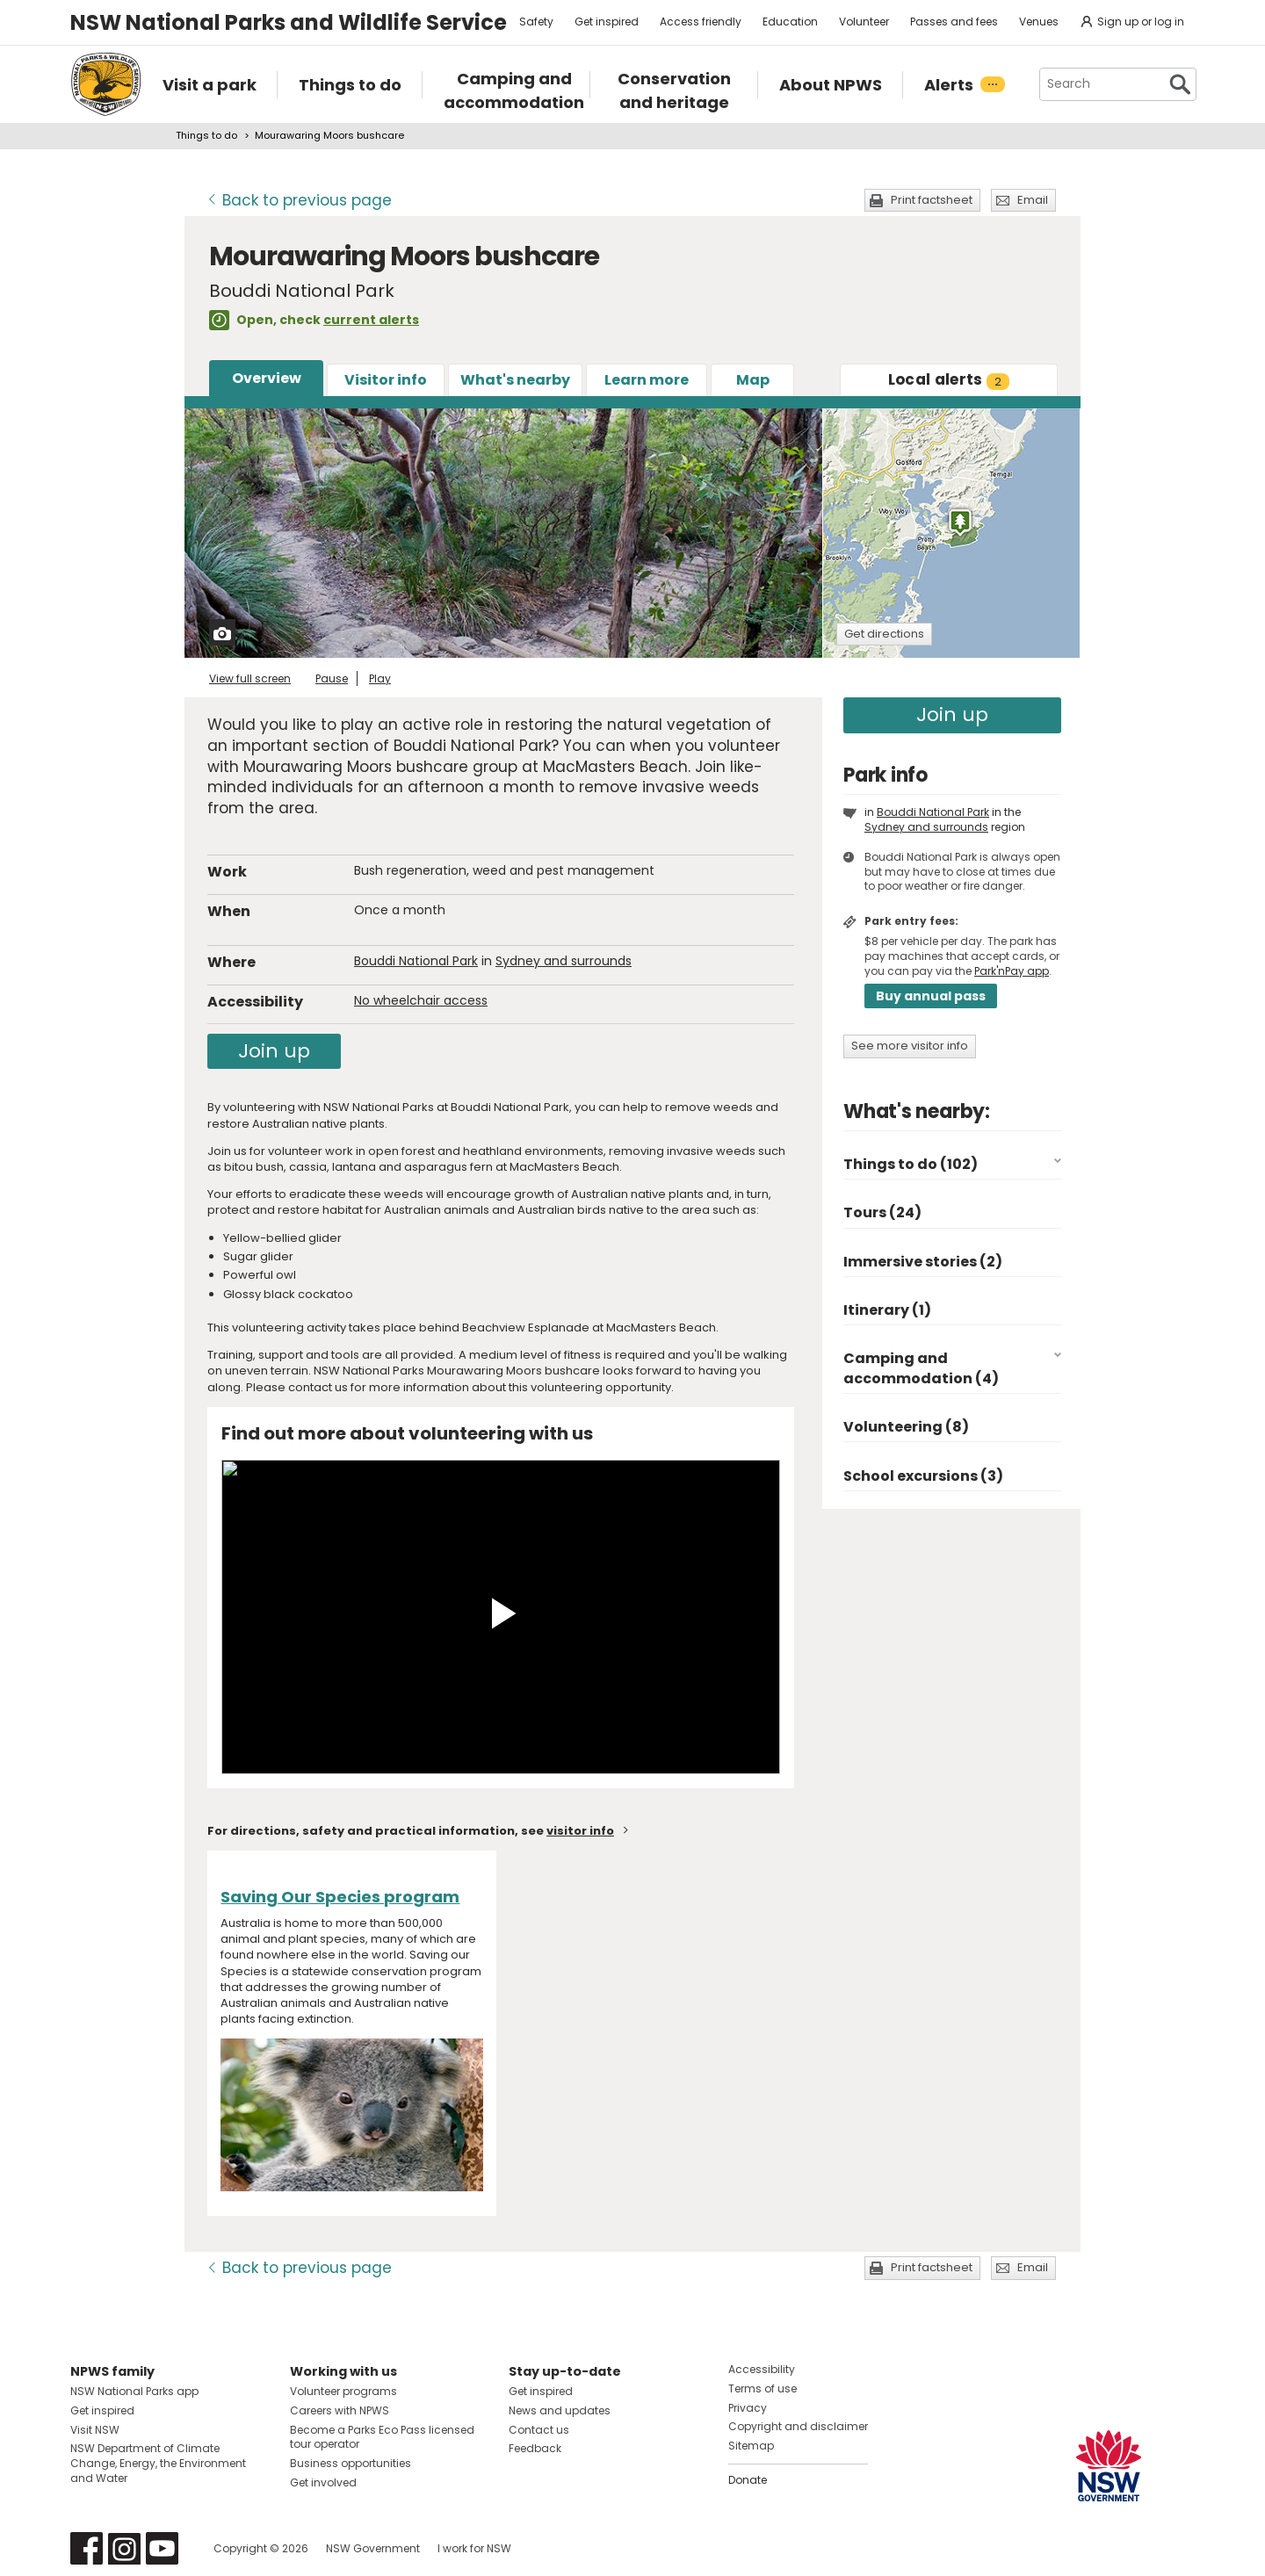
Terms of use (762, 2388)
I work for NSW (474, 2548)
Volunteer (864, 21)
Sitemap (751, 2445)
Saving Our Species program (339, 1897)
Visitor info (385, 380)
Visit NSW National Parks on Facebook (86, 2548)
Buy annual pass (931, 996)
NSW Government (373, 2548)
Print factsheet (931, 199)
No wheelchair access (421, 1000)
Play (380, 678)
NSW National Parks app (134, 2391)
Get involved (323, 2482)
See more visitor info (909, 1045)
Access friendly (700, 21)
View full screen (250, 678)
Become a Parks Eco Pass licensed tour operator (382, 2437)
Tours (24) (882, 1212)
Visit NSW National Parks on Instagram (124, 2548)
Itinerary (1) (887, 1310)
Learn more (646, 380)
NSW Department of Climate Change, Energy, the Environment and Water (158, 2463)
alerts (949, 379)
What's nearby (515, 380)
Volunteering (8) (906, 1427)
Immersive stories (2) (922, 1262)
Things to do (206, 135)
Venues (1039, 21)
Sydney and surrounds (563, 961)
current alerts (371, 319)
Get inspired (607, 21)
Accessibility (761, 2369)
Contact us (539, 2429)
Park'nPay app (1011, 970)
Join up (274, 1050)
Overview (266, 378)
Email (1032, 199)
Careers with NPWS (339, 2410)
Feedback (535, 2448)
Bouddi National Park (416, 961)
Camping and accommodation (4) (921, 1368)
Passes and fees (954, 21)
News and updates (560, 2410)
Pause (331, 678)
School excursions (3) (923, 1476)
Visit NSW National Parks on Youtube (162, 2548)
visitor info (580, 1830)
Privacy (747, 2407)
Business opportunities (350, 2463)
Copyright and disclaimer (798, 2426)
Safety (536, 21)
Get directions (884, 633)
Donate (747, 2479)
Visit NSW (94, 2429)
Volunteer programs (343, 2391)
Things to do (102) (910, 1164)
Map (753, 380)
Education (790, 21)
